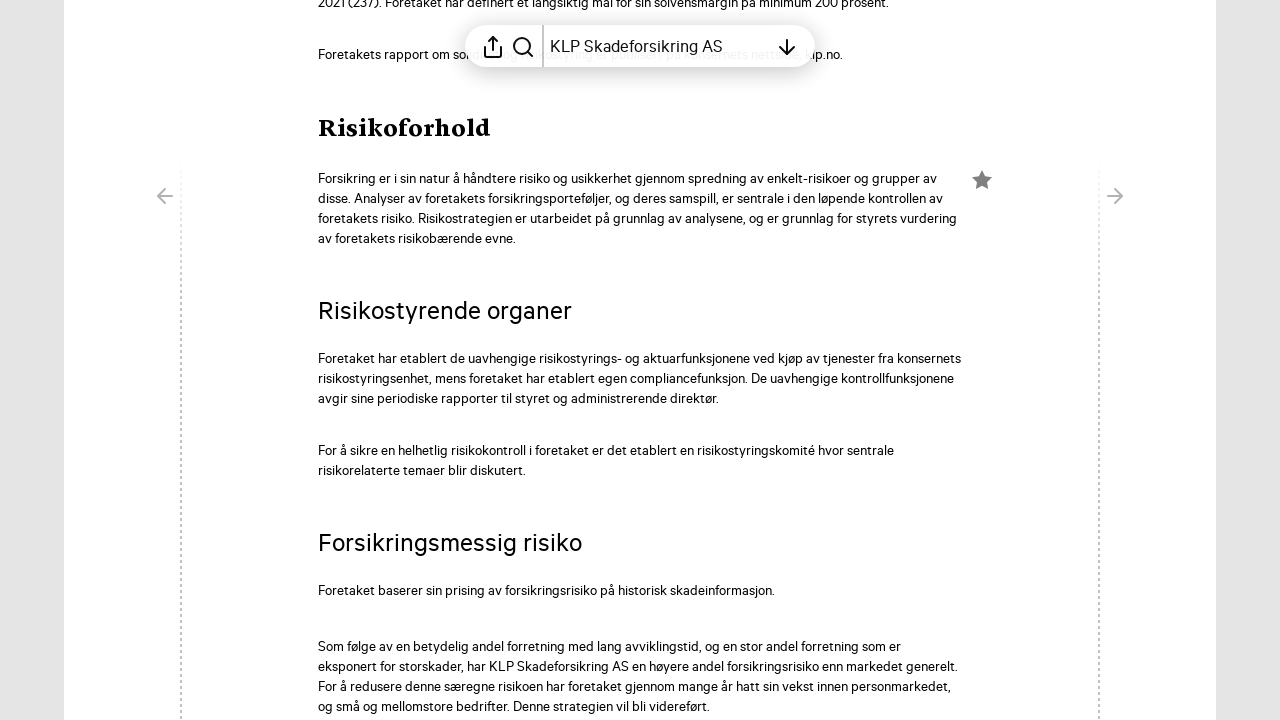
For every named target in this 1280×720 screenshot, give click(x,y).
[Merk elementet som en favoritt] (982, 180)
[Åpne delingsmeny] (493, 46)
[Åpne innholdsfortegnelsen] (659, 46)
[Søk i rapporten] (523, 46)
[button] (420, 130)
